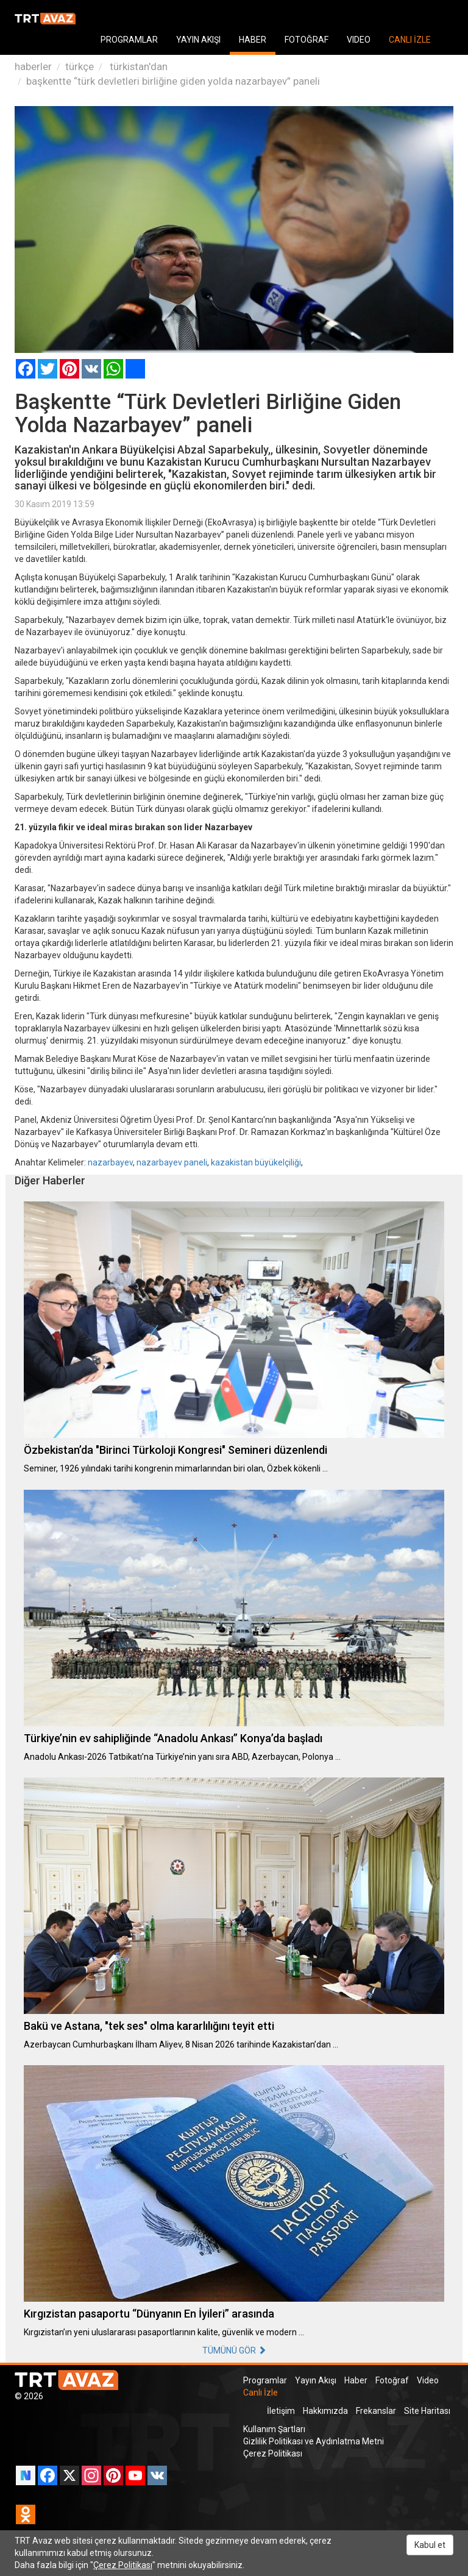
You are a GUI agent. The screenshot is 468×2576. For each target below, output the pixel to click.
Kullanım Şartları (274, 2429)
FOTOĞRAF (306, 39)
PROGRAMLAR (129, 39)
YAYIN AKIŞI (198, 39)
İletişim (281, 2411)
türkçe (79, 66)
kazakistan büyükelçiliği (256, 1162)
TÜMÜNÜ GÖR (234, 2350)
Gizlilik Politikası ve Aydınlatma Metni (313, 2441)
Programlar (265, 2380)
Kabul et (429, 2545)
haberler (33, 66)
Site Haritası (427, 2411)
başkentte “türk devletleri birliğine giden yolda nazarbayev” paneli (173, 81)
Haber (355, 2380)
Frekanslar (376, 2411)
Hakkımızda (325, 2411)
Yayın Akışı (315, 2380)
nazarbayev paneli (171, 1162)
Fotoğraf (392, 2380)
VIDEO (358, 39)
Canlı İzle (260, 2392)
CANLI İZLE (410, 39)
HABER (252, 39)
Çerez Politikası (272, 2453)
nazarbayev (110, 1162)
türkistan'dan (137, 66)
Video (428, 2380)
